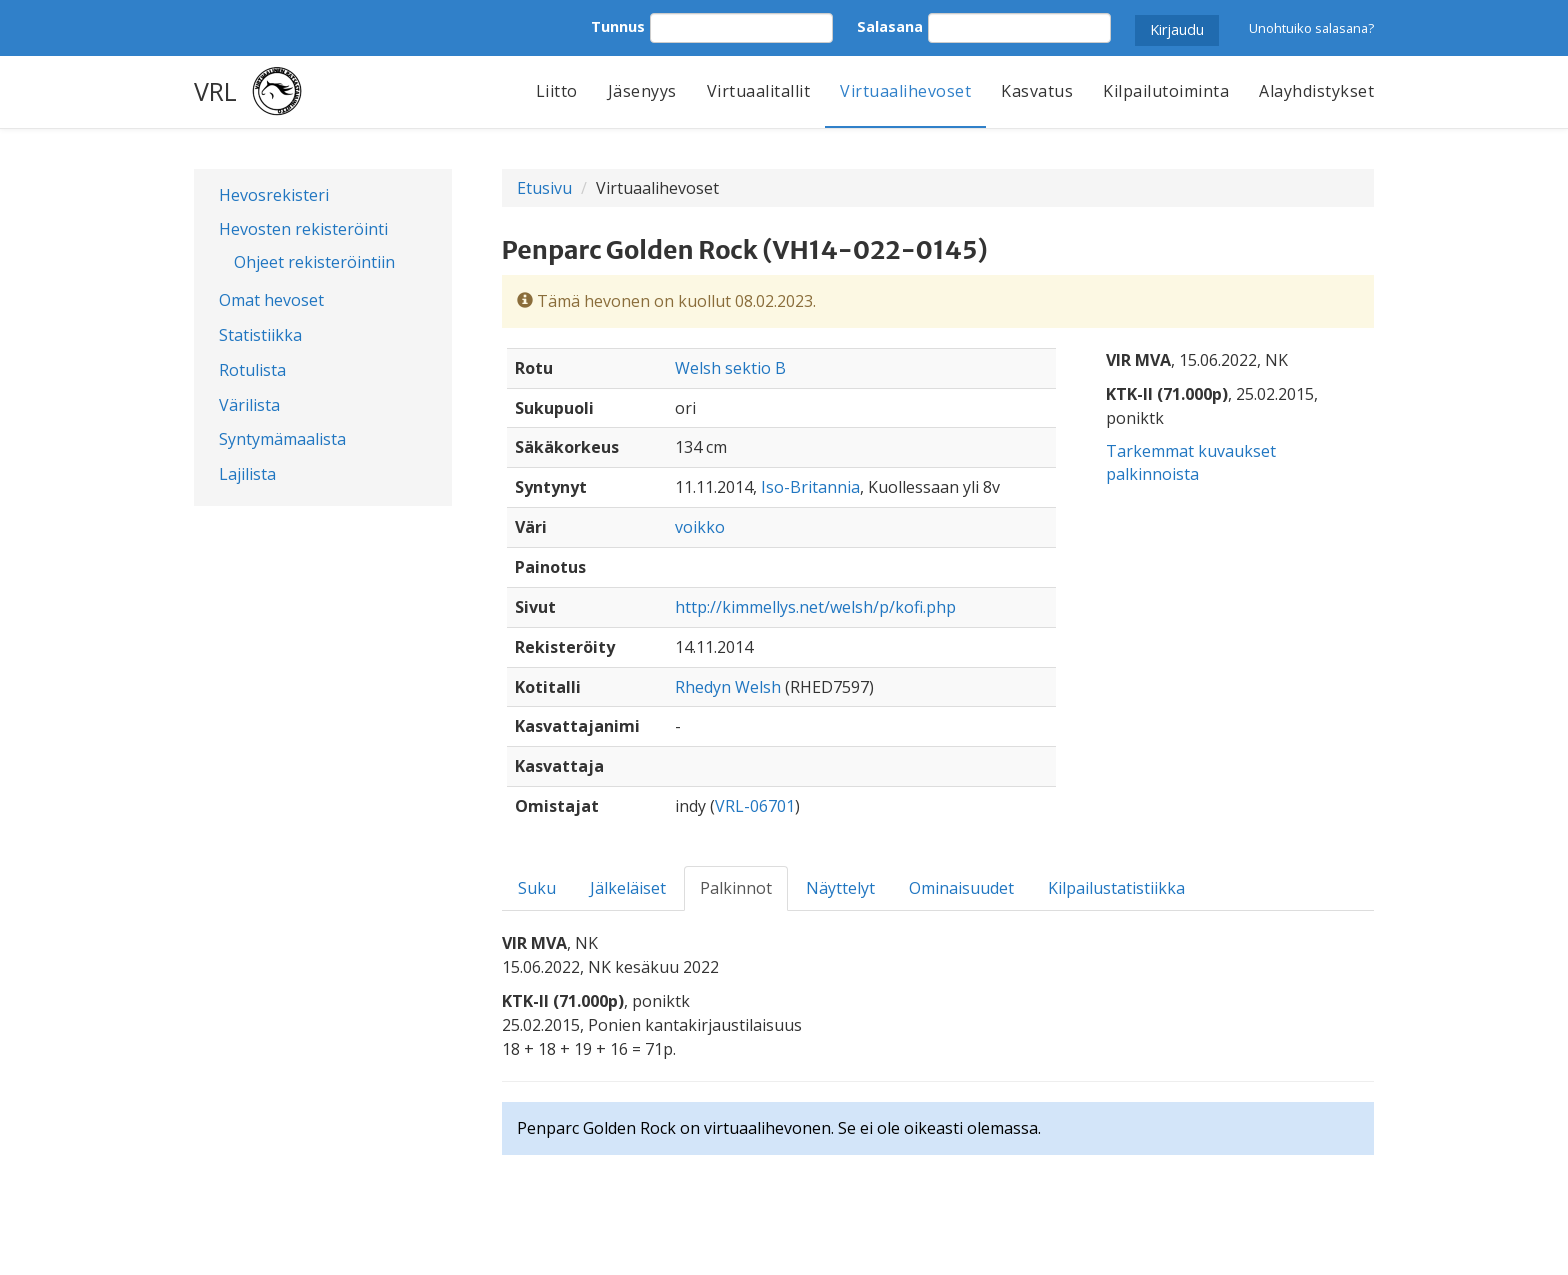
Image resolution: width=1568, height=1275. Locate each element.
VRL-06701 (755, 806)
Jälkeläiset (628, 888)
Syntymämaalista (282, 439)
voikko (700, 527)
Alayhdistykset (1316, 91)
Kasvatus (1037, 91)
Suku (537, 888)
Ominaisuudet (961, 888)
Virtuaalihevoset (905, 91)
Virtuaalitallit (759, 91)
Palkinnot (736, 888)
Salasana (890, 26)
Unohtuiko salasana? (1311, 28)
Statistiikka (260, 335)
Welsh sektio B (730, 368)
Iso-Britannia (810, 487)
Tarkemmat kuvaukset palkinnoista (1191, 462)
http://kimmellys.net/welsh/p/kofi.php (815, 607)
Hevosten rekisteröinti (303, 229)
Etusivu (544, 188)
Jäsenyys (642, 91)
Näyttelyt (840, 888)
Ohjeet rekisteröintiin (314, 262)
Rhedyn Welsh (728, 687)
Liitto (557, 91)
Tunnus (618, 26)
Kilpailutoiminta (1166, 91)
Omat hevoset (271, 300)
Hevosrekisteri (274, 195)
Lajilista (247, 474)
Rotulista (252, 370)
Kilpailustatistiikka (1116, 888)
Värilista (249, 405)
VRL (215, 91)
